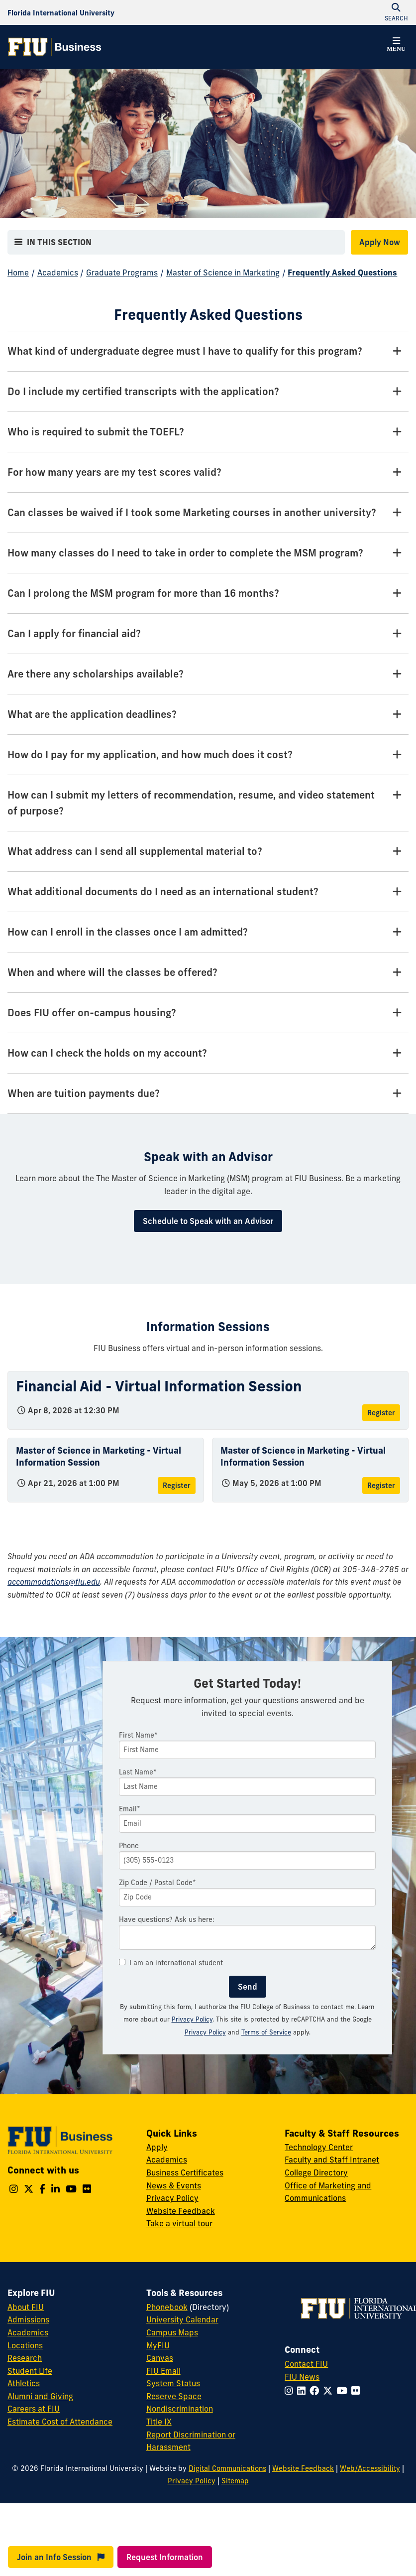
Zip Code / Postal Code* (157, 1882)
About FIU (25, 2307)
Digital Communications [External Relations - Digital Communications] (227, 2468)
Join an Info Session (60, 2557)
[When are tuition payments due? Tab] (208, 1094)
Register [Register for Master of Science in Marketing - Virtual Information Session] (177, 1485)
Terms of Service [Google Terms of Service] (266, 2032)
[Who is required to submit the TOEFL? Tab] (208, 432)
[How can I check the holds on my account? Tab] (208, 1053)
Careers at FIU (33, 2409)
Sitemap (235, 2480)
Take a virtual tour (179, 2223)
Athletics (23, 2383)
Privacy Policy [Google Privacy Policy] (205, 2032)
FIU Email (163, 2371)
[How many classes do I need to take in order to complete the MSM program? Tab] (208, 553)
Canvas (159, 2358)
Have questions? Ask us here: (166, 1919)
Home (18, 272)
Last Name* (138, 1771)
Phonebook (167, 2307)
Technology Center (319, 2147)
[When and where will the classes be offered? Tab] (208, 972)
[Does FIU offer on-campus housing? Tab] (208, 1013)
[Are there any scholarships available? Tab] (208, 674)
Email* (129, 1808)
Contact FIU (306, 2364)
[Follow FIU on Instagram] (291, 2391)
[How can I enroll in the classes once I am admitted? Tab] (208, 932)
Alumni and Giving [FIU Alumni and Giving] (40, 2396)
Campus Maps (172, 2332)
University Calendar (182, 2319)
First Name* (138, 1735)
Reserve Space (174, 2396)
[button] (396, 46)
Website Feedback (180, 2211)
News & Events (173, 2185)
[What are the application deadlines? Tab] (208, 714)
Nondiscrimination (179, 2409)
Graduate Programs (122, 272)
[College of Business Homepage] (54, 47)
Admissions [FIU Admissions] (28, 2319)
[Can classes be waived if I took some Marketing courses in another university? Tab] (208, 513)
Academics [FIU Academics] (27, 2332)
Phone (129, 1845)
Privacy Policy (192, 2019)
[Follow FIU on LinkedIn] (303, 2391)
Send (247, 1987)
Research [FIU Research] (24, 2358)
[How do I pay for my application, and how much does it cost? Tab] (208, 755)
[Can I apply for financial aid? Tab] (208, 634)
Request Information (164, 2557)
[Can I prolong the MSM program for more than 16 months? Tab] (208, 593)
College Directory (316, 2172)
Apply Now (379, 242)
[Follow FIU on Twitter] (329, 2391)
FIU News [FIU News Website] (302, 2377)
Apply (157, 2147)
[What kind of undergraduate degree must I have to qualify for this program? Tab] (208, 351)
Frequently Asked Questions (342, 272)
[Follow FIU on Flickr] (357, 2391)
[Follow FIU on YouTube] (343, 2391)
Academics (57, 272)
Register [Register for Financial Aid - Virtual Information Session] (381, 1412)
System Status (173, 2383)
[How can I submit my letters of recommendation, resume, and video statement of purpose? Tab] (208, 803)
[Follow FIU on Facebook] (316, 2391)
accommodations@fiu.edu (53, 1582)
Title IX (159, 2422)
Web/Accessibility (370, 2468)
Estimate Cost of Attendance (59, 2422)
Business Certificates (184, 2172)
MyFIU (158, 2345)
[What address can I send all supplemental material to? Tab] (208, 851)
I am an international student (171, 1962)
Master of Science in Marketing (223, 272)
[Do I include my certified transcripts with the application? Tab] (208, 392)
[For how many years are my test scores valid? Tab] (208, 472)
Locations (25, 2345)
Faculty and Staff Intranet (332, 2160)
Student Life (29, 2371)
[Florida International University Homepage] (60, 12)
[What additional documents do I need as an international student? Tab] (208, 892)
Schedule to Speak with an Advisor (208, 1221)
